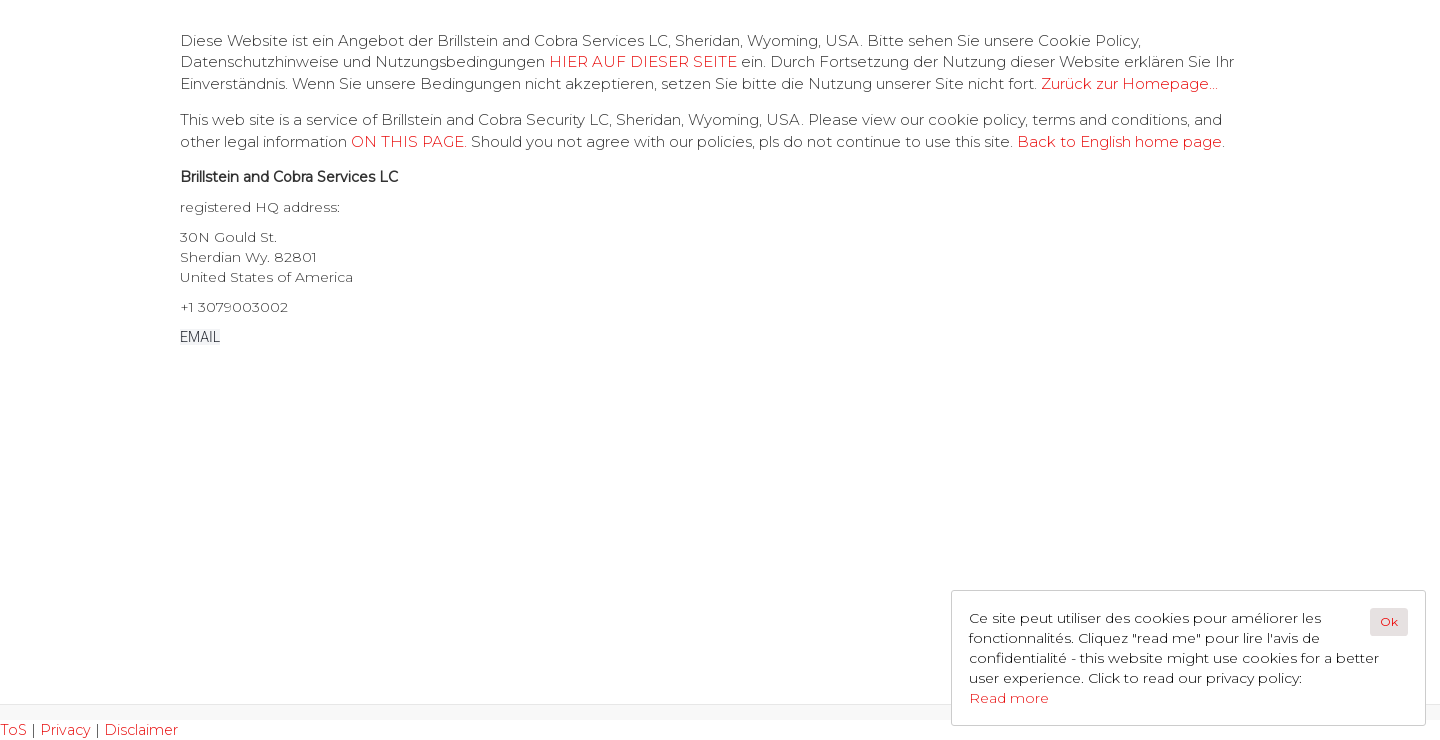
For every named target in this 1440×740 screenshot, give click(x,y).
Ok (1389, 621)
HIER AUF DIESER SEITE (643, 61)
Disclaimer (141, 730)
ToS (13, 730)
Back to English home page (1119, 141)
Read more (1009, 698)
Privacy (65, 730)
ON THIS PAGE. (409, 141)
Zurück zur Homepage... (1129, 83)
